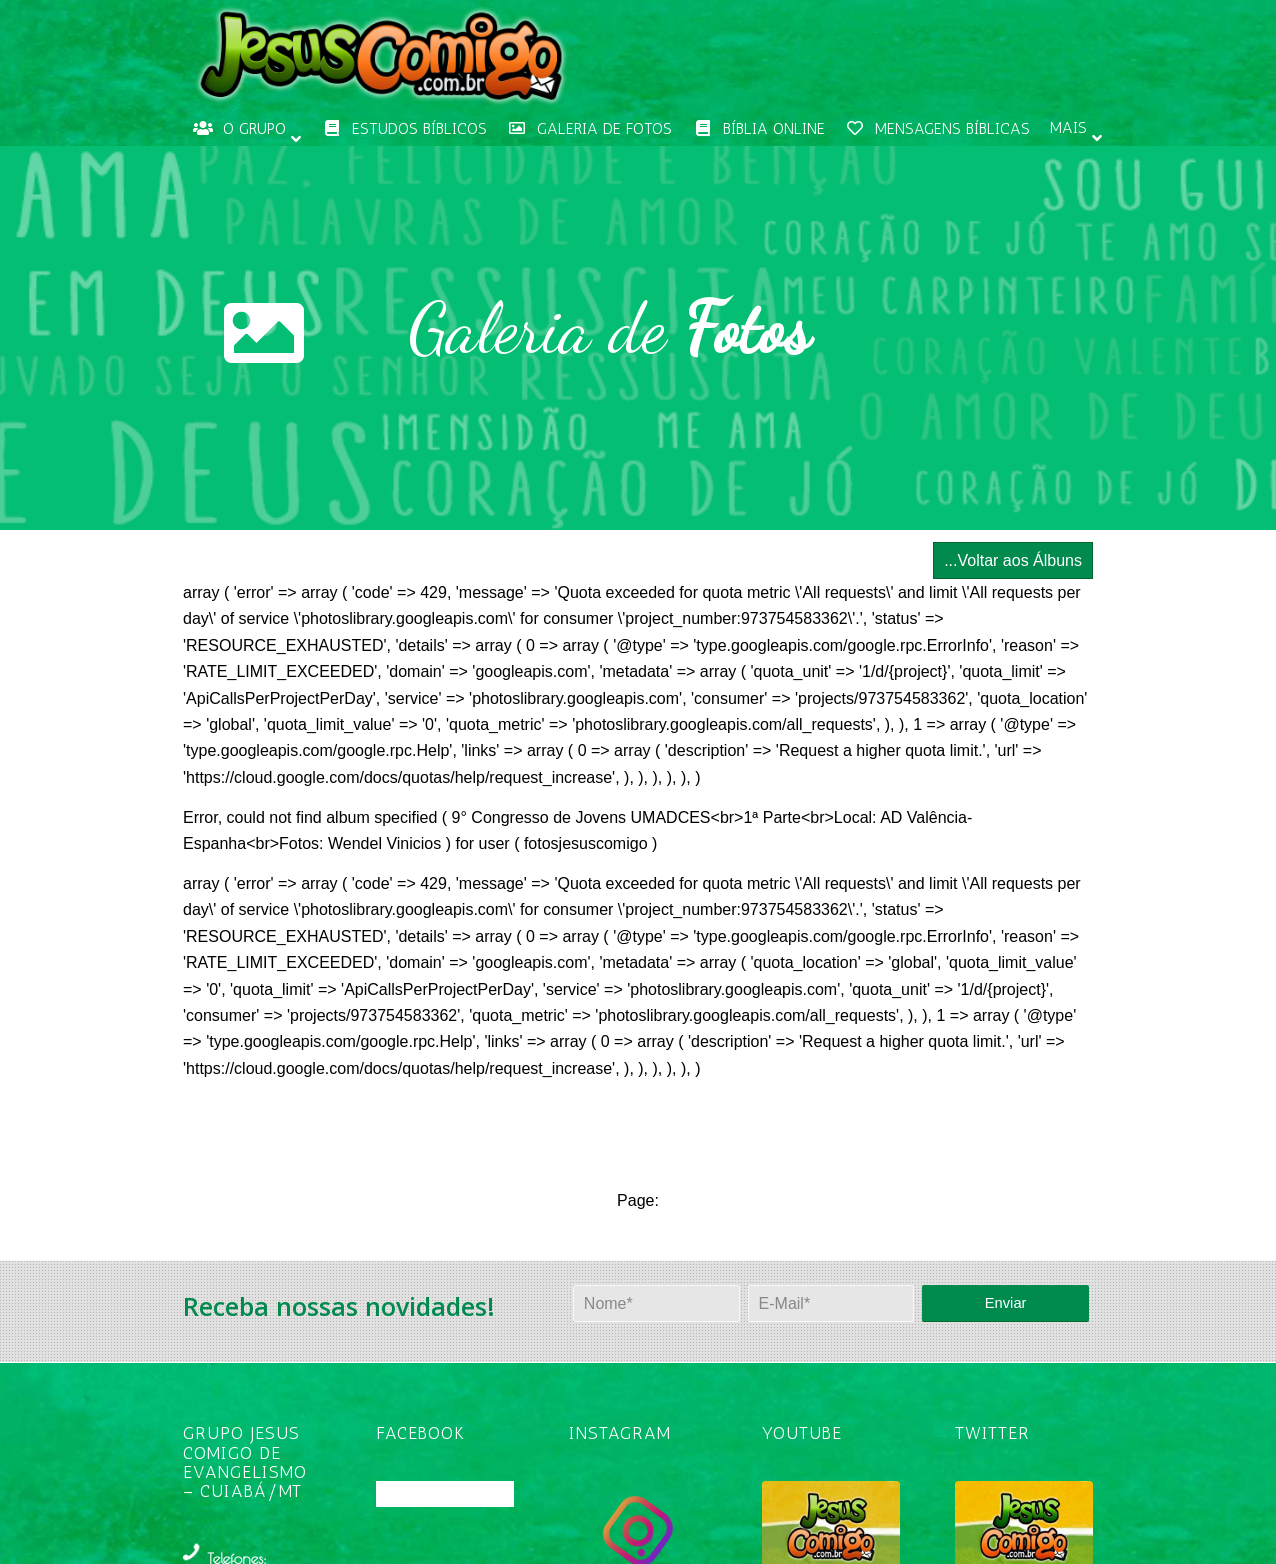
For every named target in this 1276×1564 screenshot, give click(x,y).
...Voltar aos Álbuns (1013, 560)
